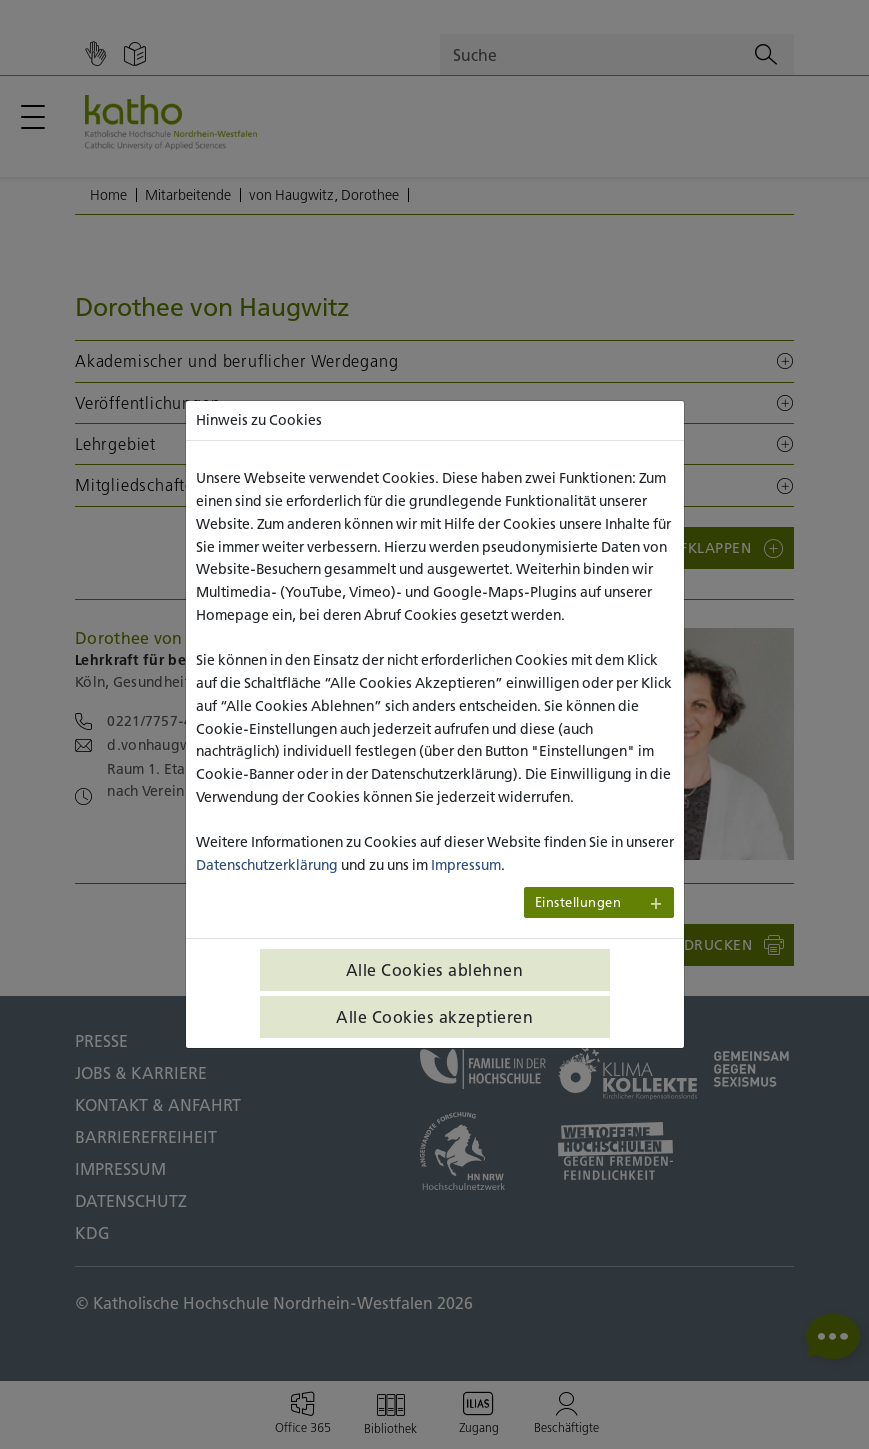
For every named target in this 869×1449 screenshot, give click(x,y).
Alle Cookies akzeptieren (434, 1017)
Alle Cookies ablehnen (435, 970)
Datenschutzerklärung (267, 865)
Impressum (466, 865)
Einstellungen (578, 902)
